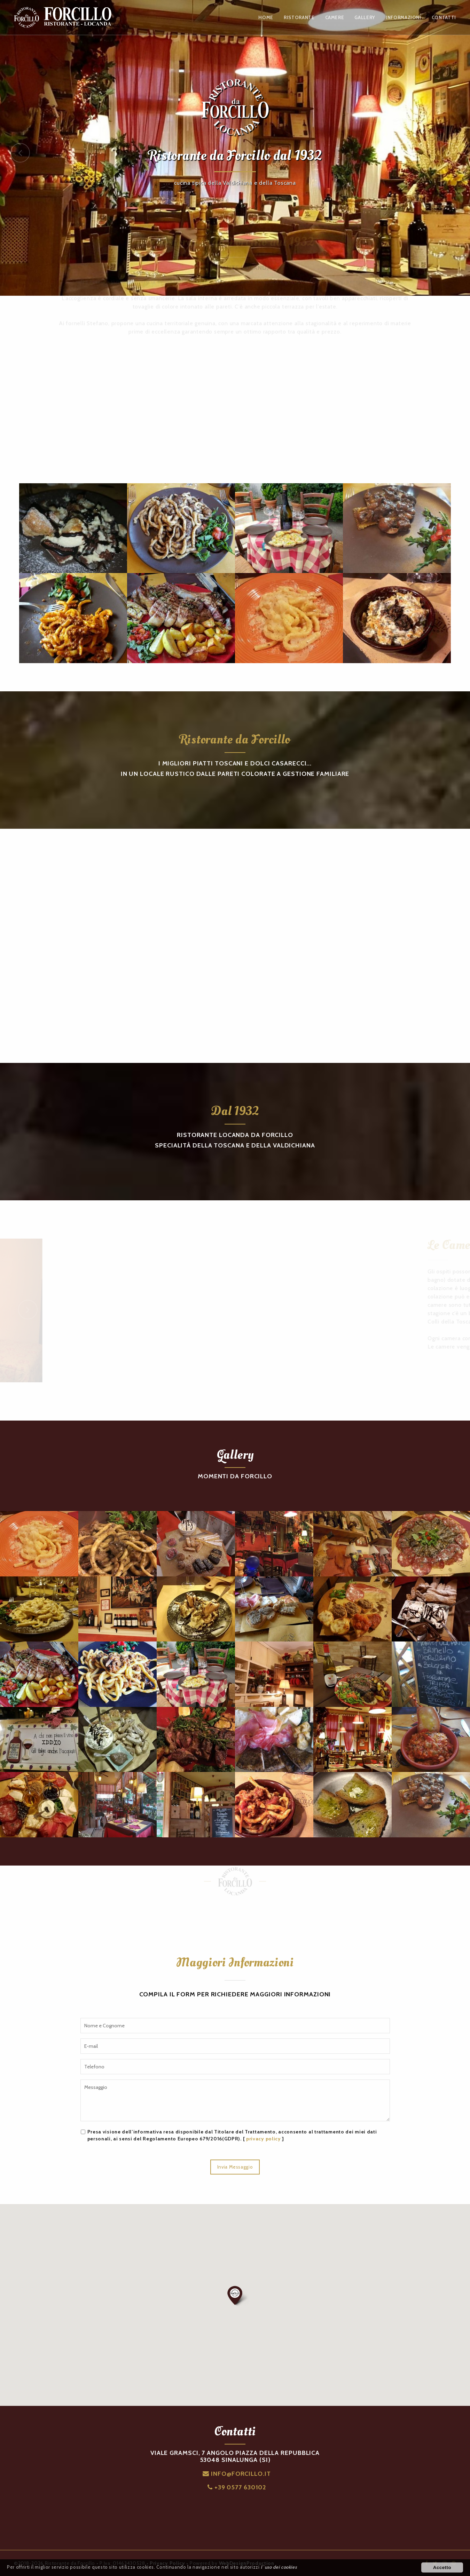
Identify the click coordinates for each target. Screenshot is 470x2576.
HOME (265, 17)
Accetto (442, 2567)
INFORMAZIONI (403, 17)
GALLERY (364, 17)
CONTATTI (444, 17)
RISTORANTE (299, 17)
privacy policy (263, 2139)
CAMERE (334, 17)
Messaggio (235, 2100)
